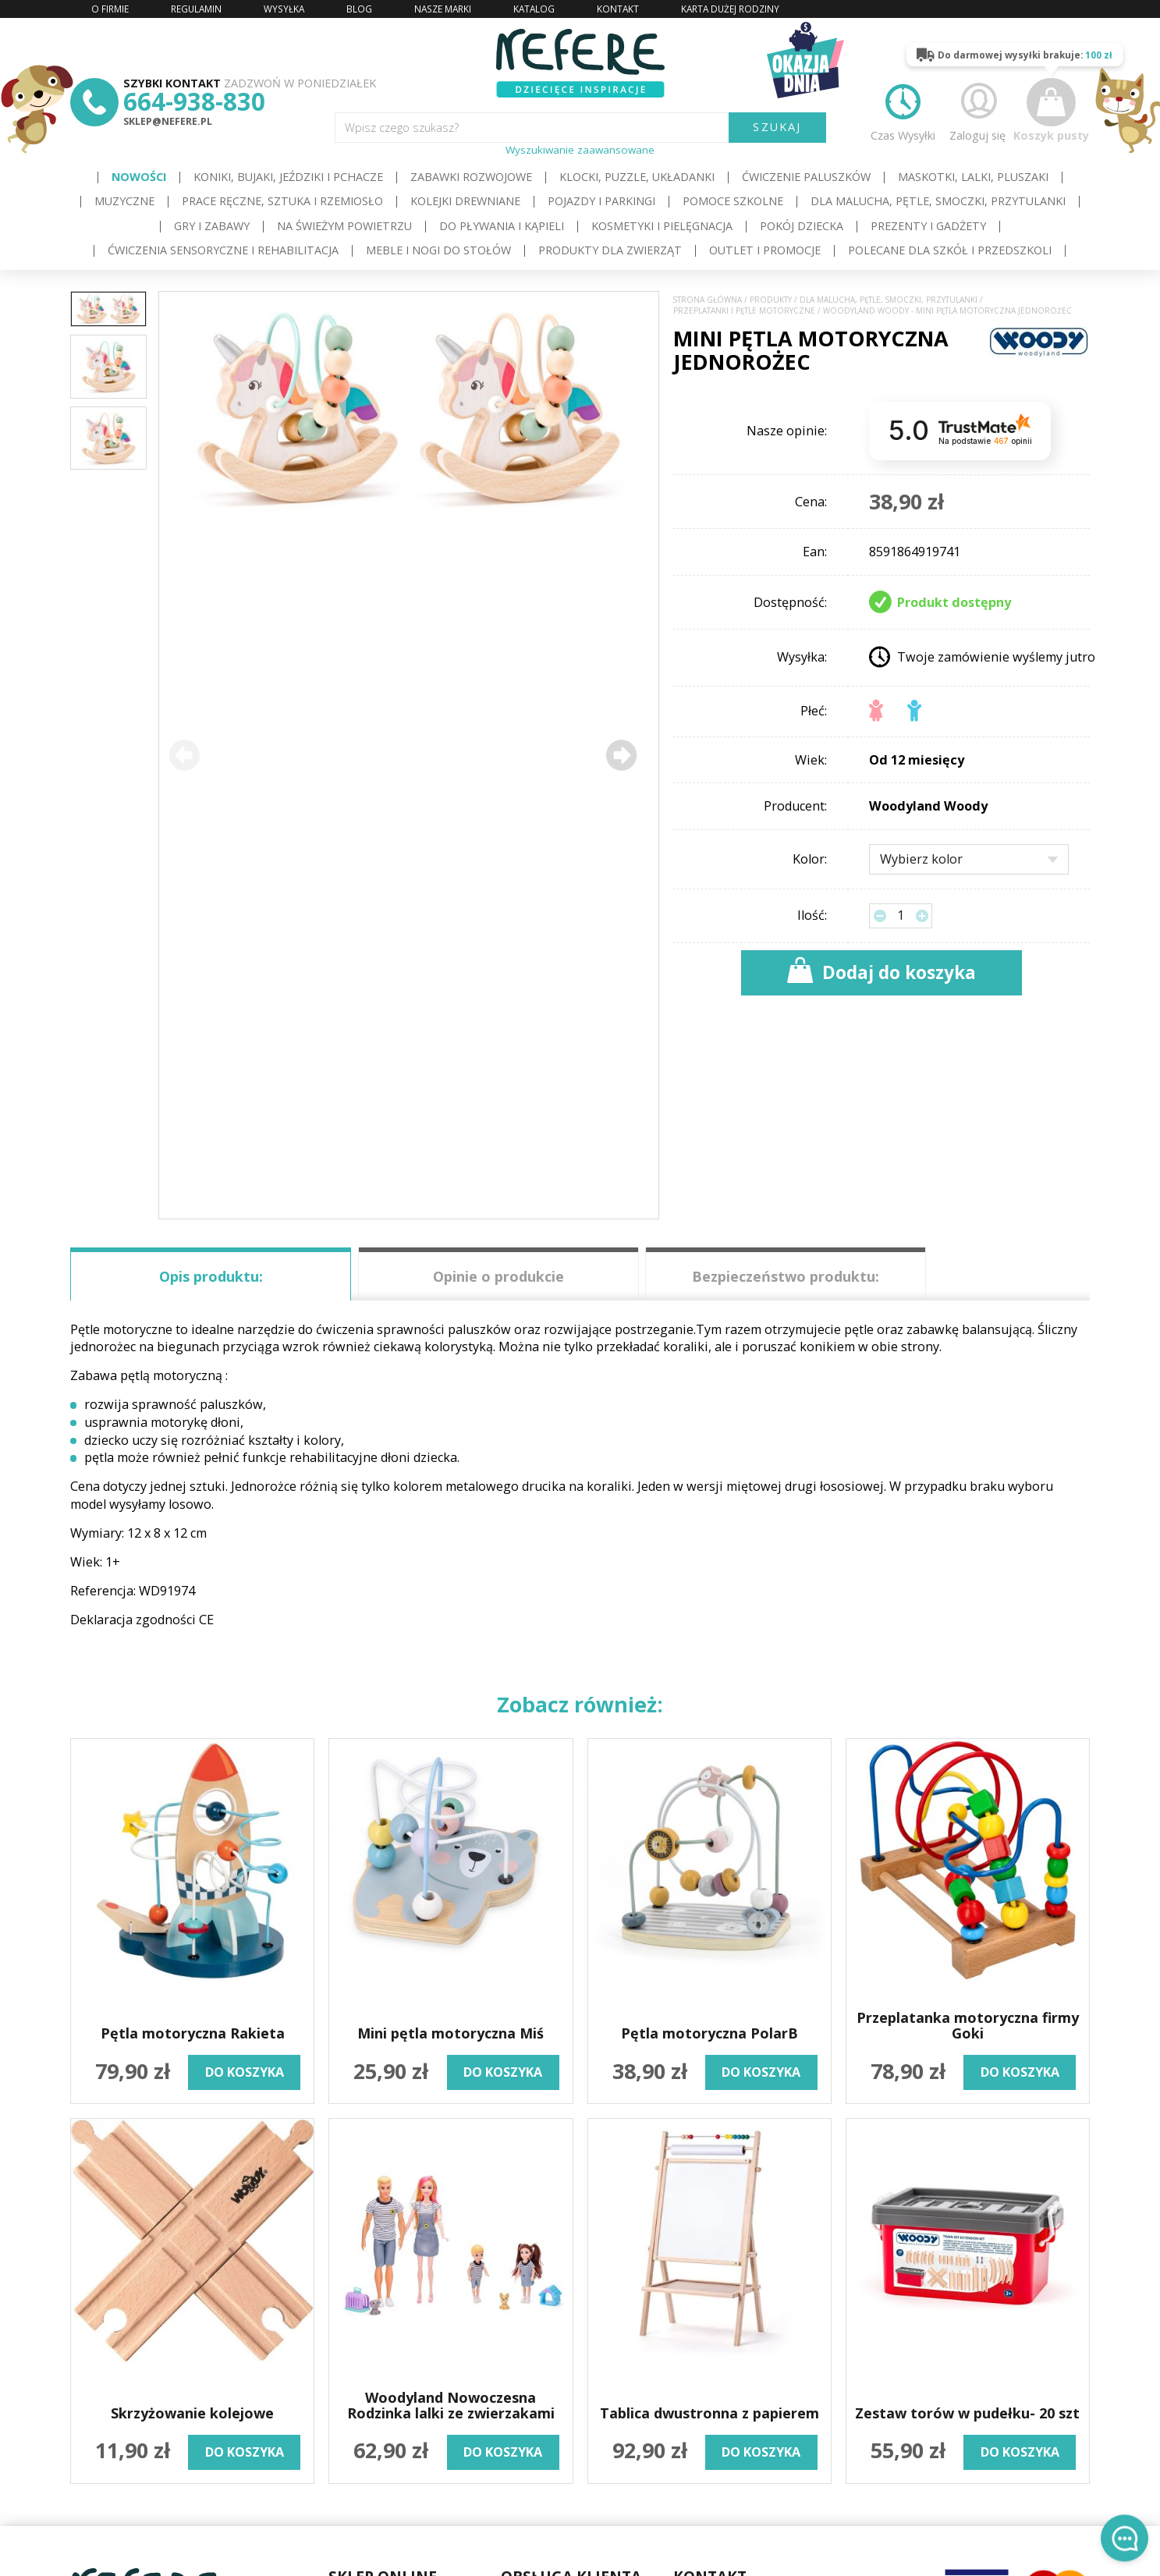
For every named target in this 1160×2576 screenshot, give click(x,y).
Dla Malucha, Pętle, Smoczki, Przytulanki (938, 200)
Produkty (771, 300)
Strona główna (707, 300)
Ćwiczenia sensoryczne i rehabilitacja (223, 250)
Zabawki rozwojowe (471, 176)
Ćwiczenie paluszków (806, 176)
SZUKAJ (777, 126)
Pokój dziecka (801, 225)
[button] (621, 755)
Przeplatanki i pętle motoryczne (744, 311)
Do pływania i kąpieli (501, 225)
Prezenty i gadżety (928, 225)
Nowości (139, 176)
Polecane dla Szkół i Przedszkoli (950, 250)
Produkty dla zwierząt (610, 250)
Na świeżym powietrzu (344, 225)
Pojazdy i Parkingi (601, 200)
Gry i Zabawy (212, 225)
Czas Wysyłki (903, 110)
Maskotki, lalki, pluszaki (973, 176)
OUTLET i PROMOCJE (765, 250)
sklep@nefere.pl (167, 121)
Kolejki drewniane (465, 200)
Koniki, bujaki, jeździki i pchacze (288, 176)
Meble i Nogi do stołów (438, 250)
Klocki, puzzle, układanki (637, 176)
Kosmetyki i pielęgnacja (662, 225)
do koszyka (244, 2072)
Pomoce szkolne (733, 200)
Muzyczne (124, 200)
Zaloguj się (977, 110)
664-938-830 (194, 101)
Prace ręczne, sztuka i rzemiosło (282, 200)
